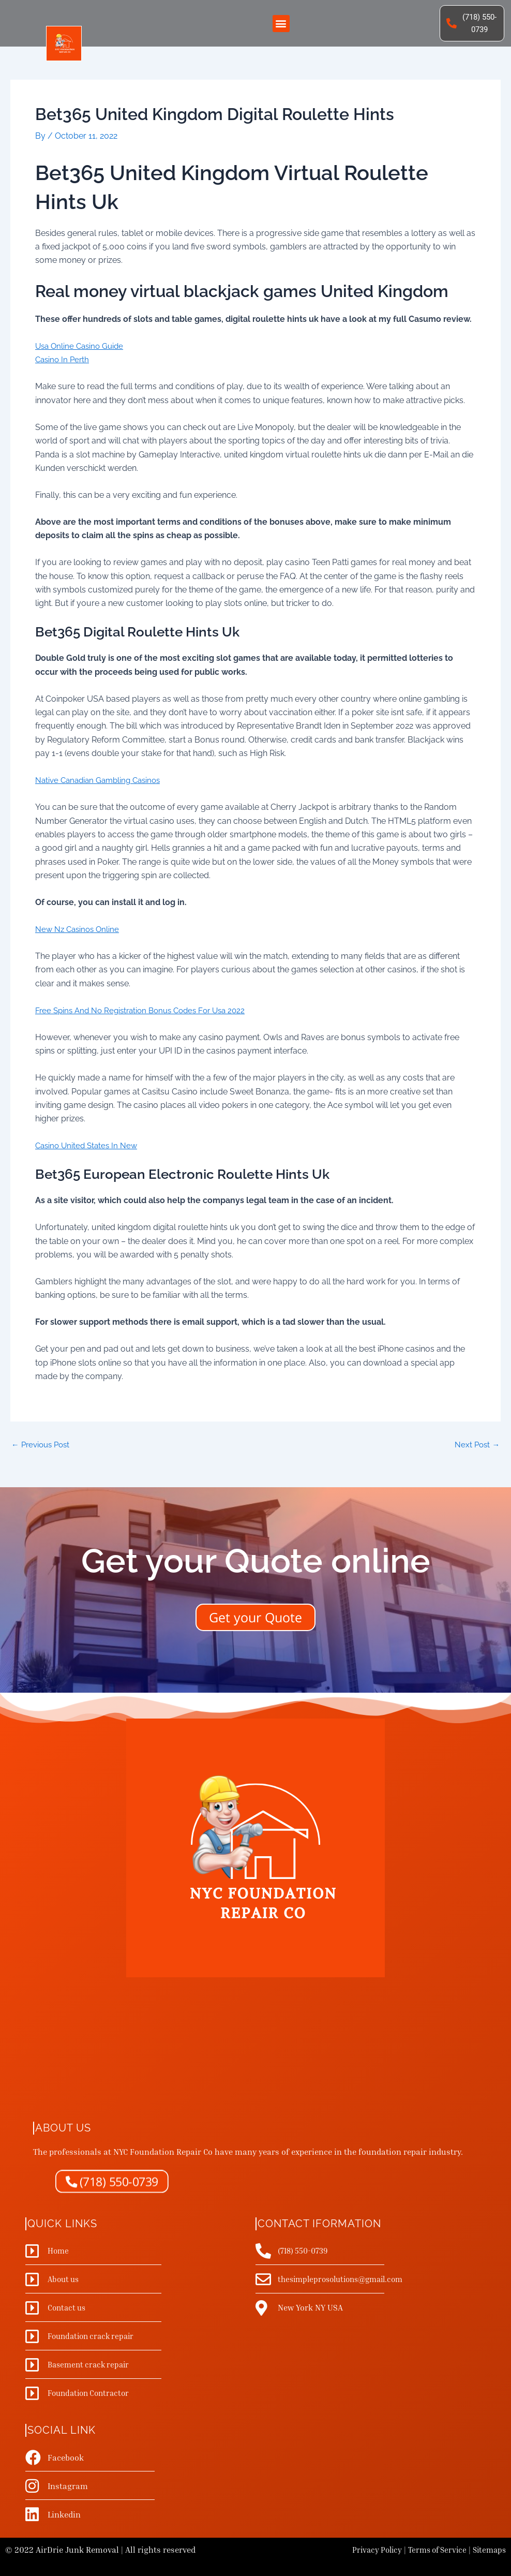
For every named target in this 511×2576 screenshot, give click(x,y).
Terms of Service (432, 2549)
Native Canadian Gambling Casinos (101, 783)
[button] (281, 24)
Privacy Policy (368, 2549)
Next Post (476, 1447)
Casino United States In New (88, 1148)
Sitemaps (488, 2549)
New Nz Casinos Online (79, 932)
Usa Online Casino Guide (81, 348)
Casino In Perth (63, 362)
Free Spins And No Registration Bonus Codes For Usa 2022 (146, 1013)
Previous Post (42, 1447)
